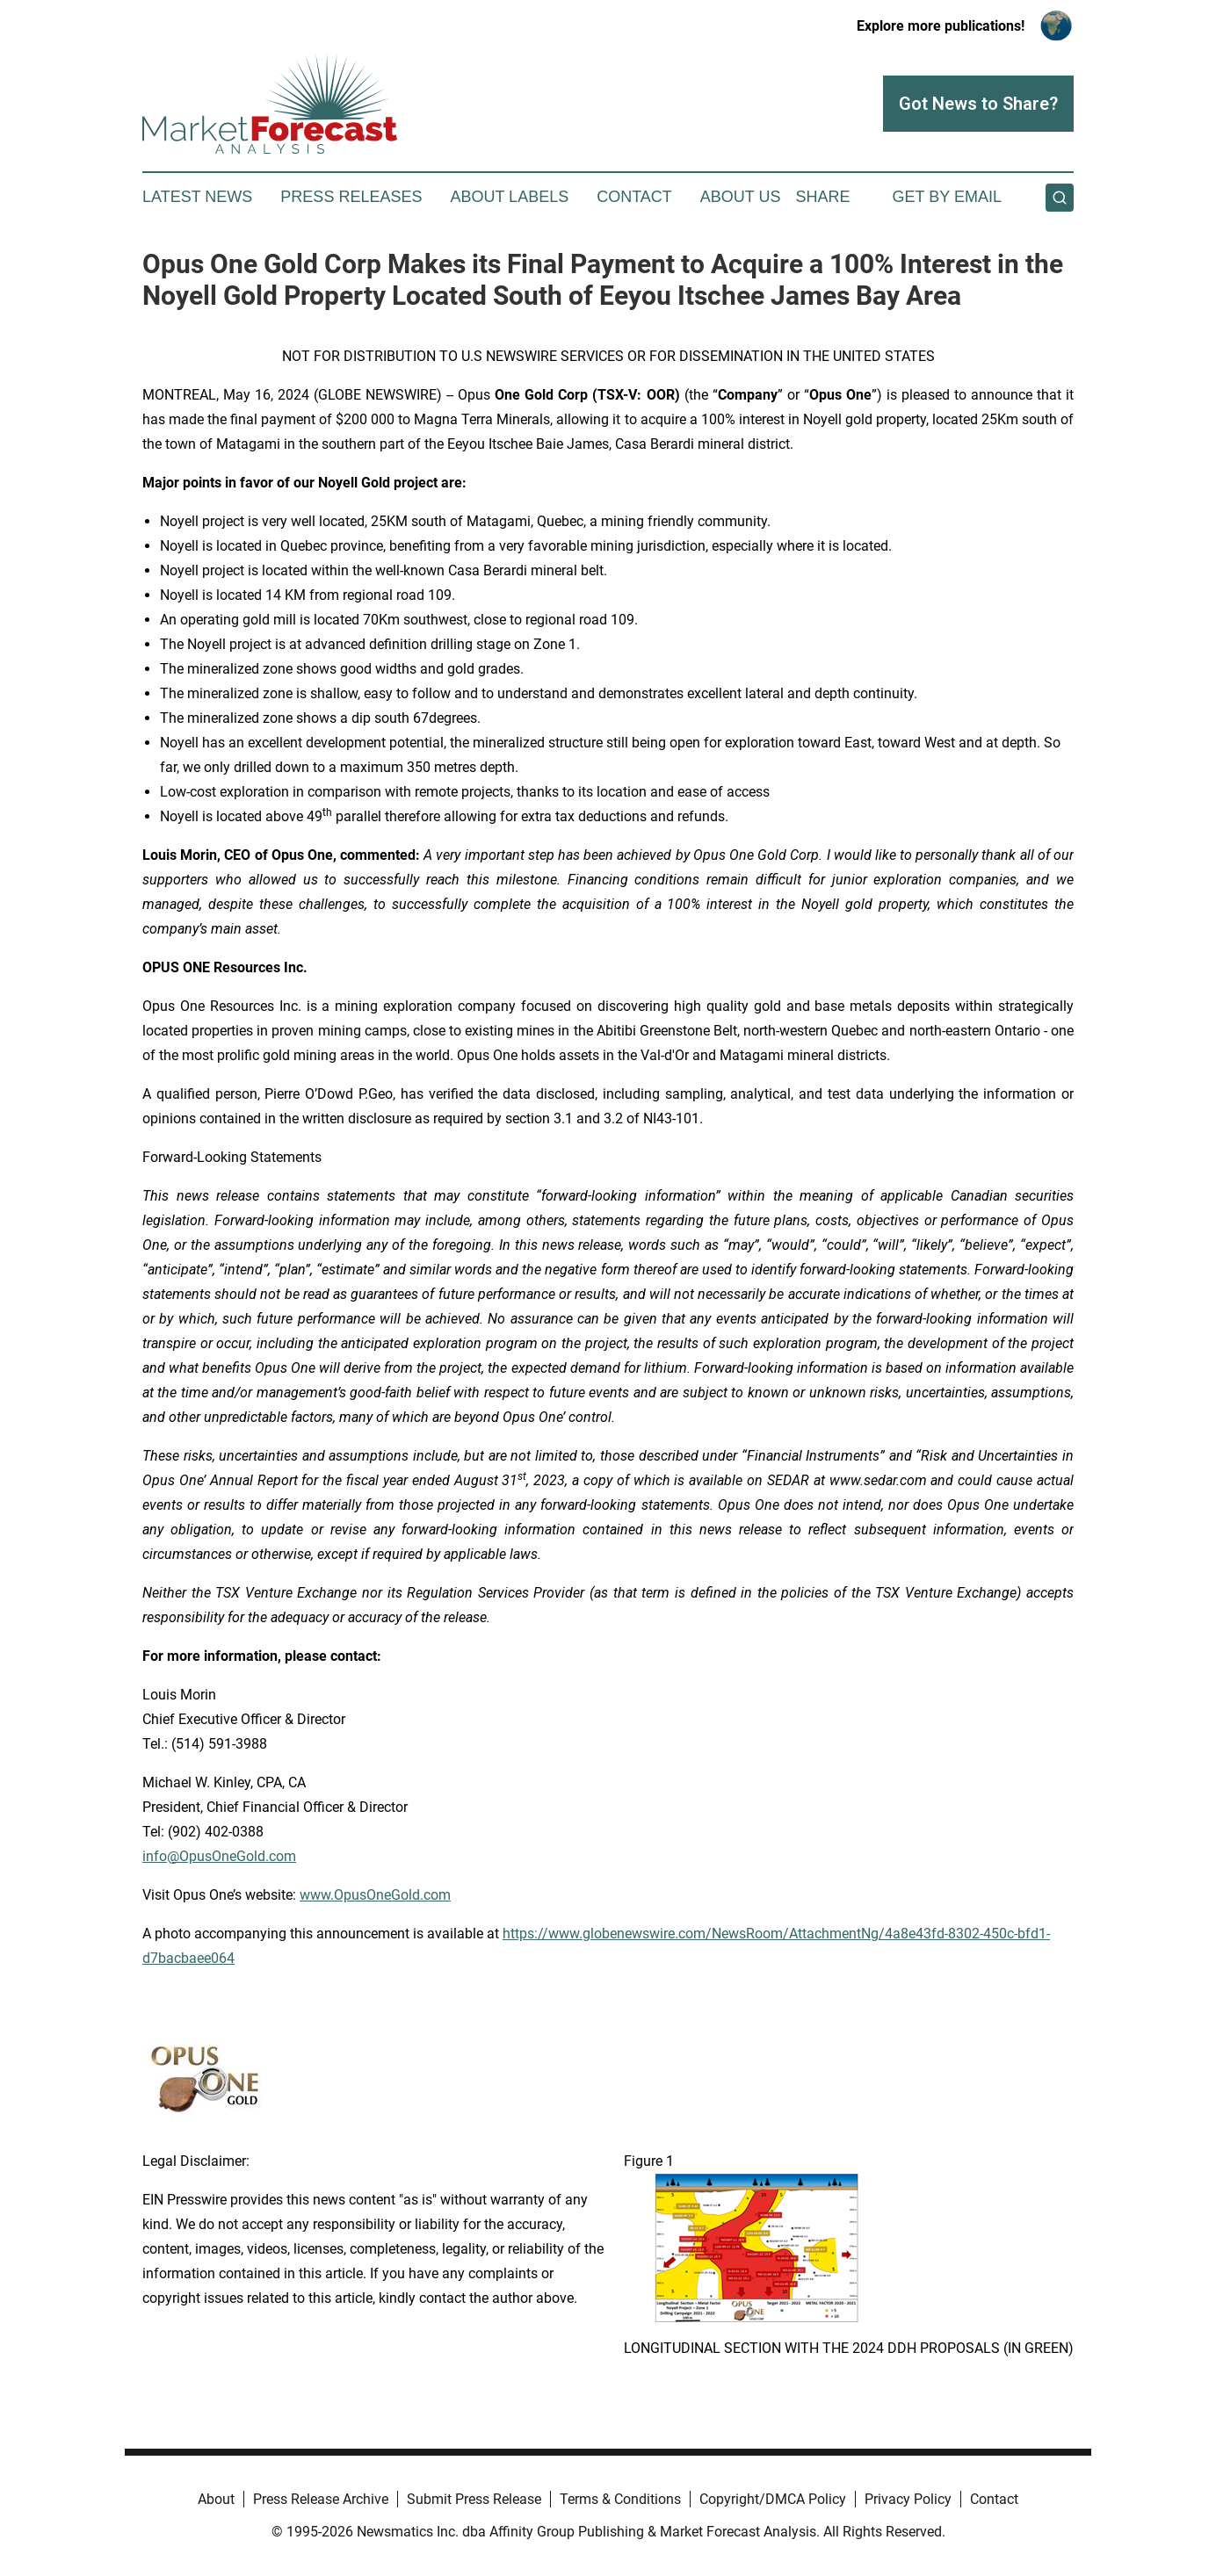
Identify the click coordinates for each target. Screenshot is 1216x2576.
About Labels (509, 197)
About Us (740, 197)
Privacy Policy (908, 2499)
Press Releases (351, 197)
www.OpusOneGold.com (375, 1895)
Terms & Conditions (620, 2499)
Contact (634, 197)
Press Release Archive (320, 2499)
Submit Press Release (474, 2499)
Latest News (197, 197)
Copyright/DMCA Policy (772, 2499)
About (216, 2499)
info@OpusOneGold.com (219, 1856)
